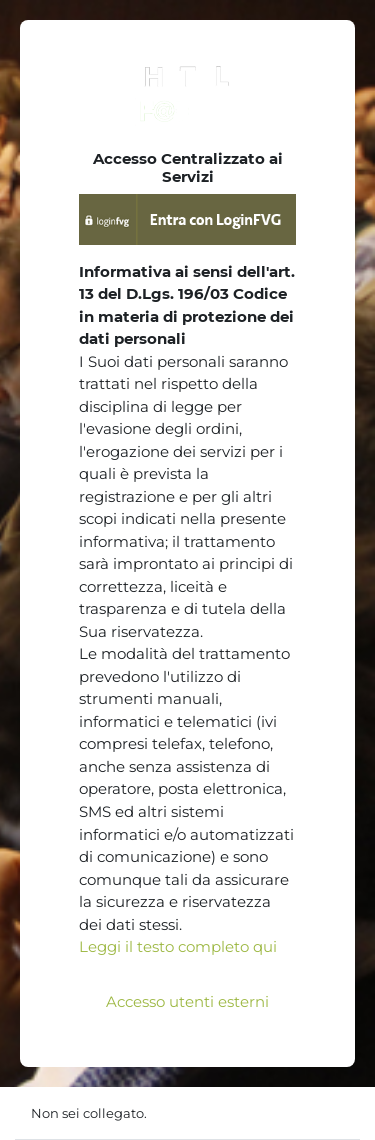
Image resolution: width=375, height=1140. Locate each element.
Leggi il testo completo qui (178, 946)
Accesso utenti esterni (187, 1001)
